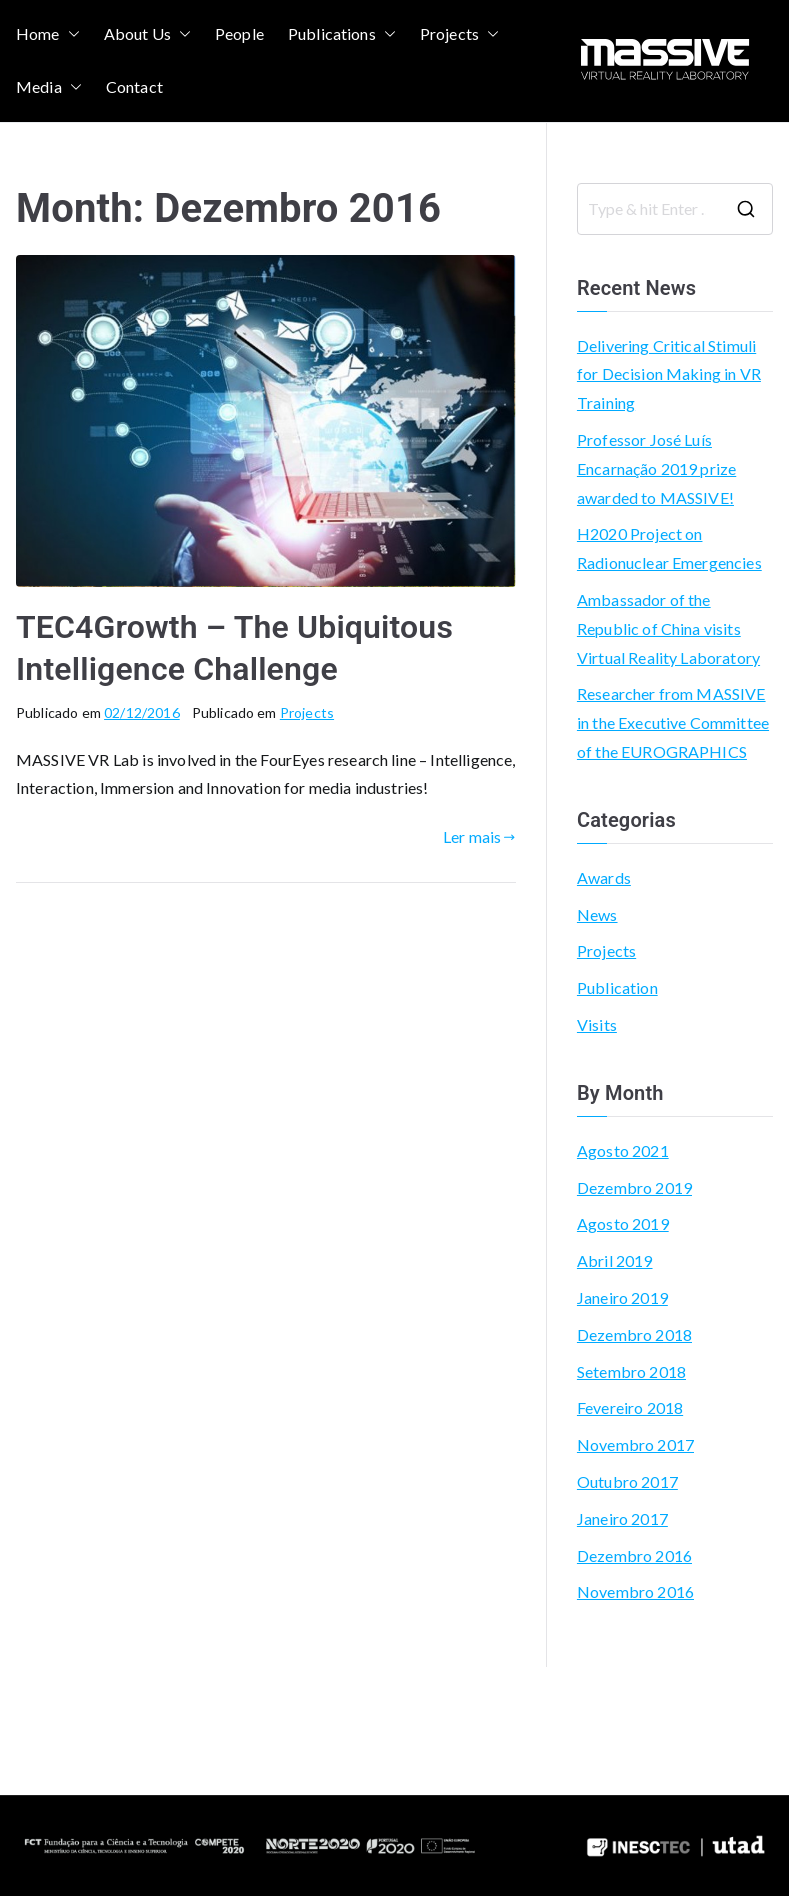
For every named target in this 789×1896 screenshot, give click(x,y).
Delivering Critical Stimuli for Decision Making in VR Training (669, 374)
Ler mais (479, 836)
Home (48, 34)
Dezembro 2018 (634, 1334)
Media (49, 87)
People (239, 33)
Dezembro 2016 (634, 1555)
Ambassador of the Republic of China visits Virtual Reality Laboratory (668, 628)
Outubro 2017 (627, 1481)
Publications (342, 34)
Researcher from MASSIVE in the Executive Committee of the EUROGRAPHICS (673, 722)
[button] (70, 34)
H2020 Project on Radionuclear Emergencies (669, 548)
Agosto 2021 (623, 1150)
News (597, 914)
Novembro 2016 (635, 1591)
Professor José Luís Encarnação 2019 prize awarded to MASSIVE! (656, 468)
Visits (597, 1024)
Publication (617, 987)
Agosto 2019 (623, 1223)
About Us (147, 34)
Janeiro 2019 (622, 1297)
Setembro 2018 (631, 1371)
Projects (459, 34)
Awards (604, 877)
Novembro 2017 (635, 1444)
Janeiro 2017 (622, 1518)
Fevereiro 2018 (630, 1407)
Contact (134, 86)
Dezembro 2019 (634, 1187)
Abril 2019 (615, 1260)
